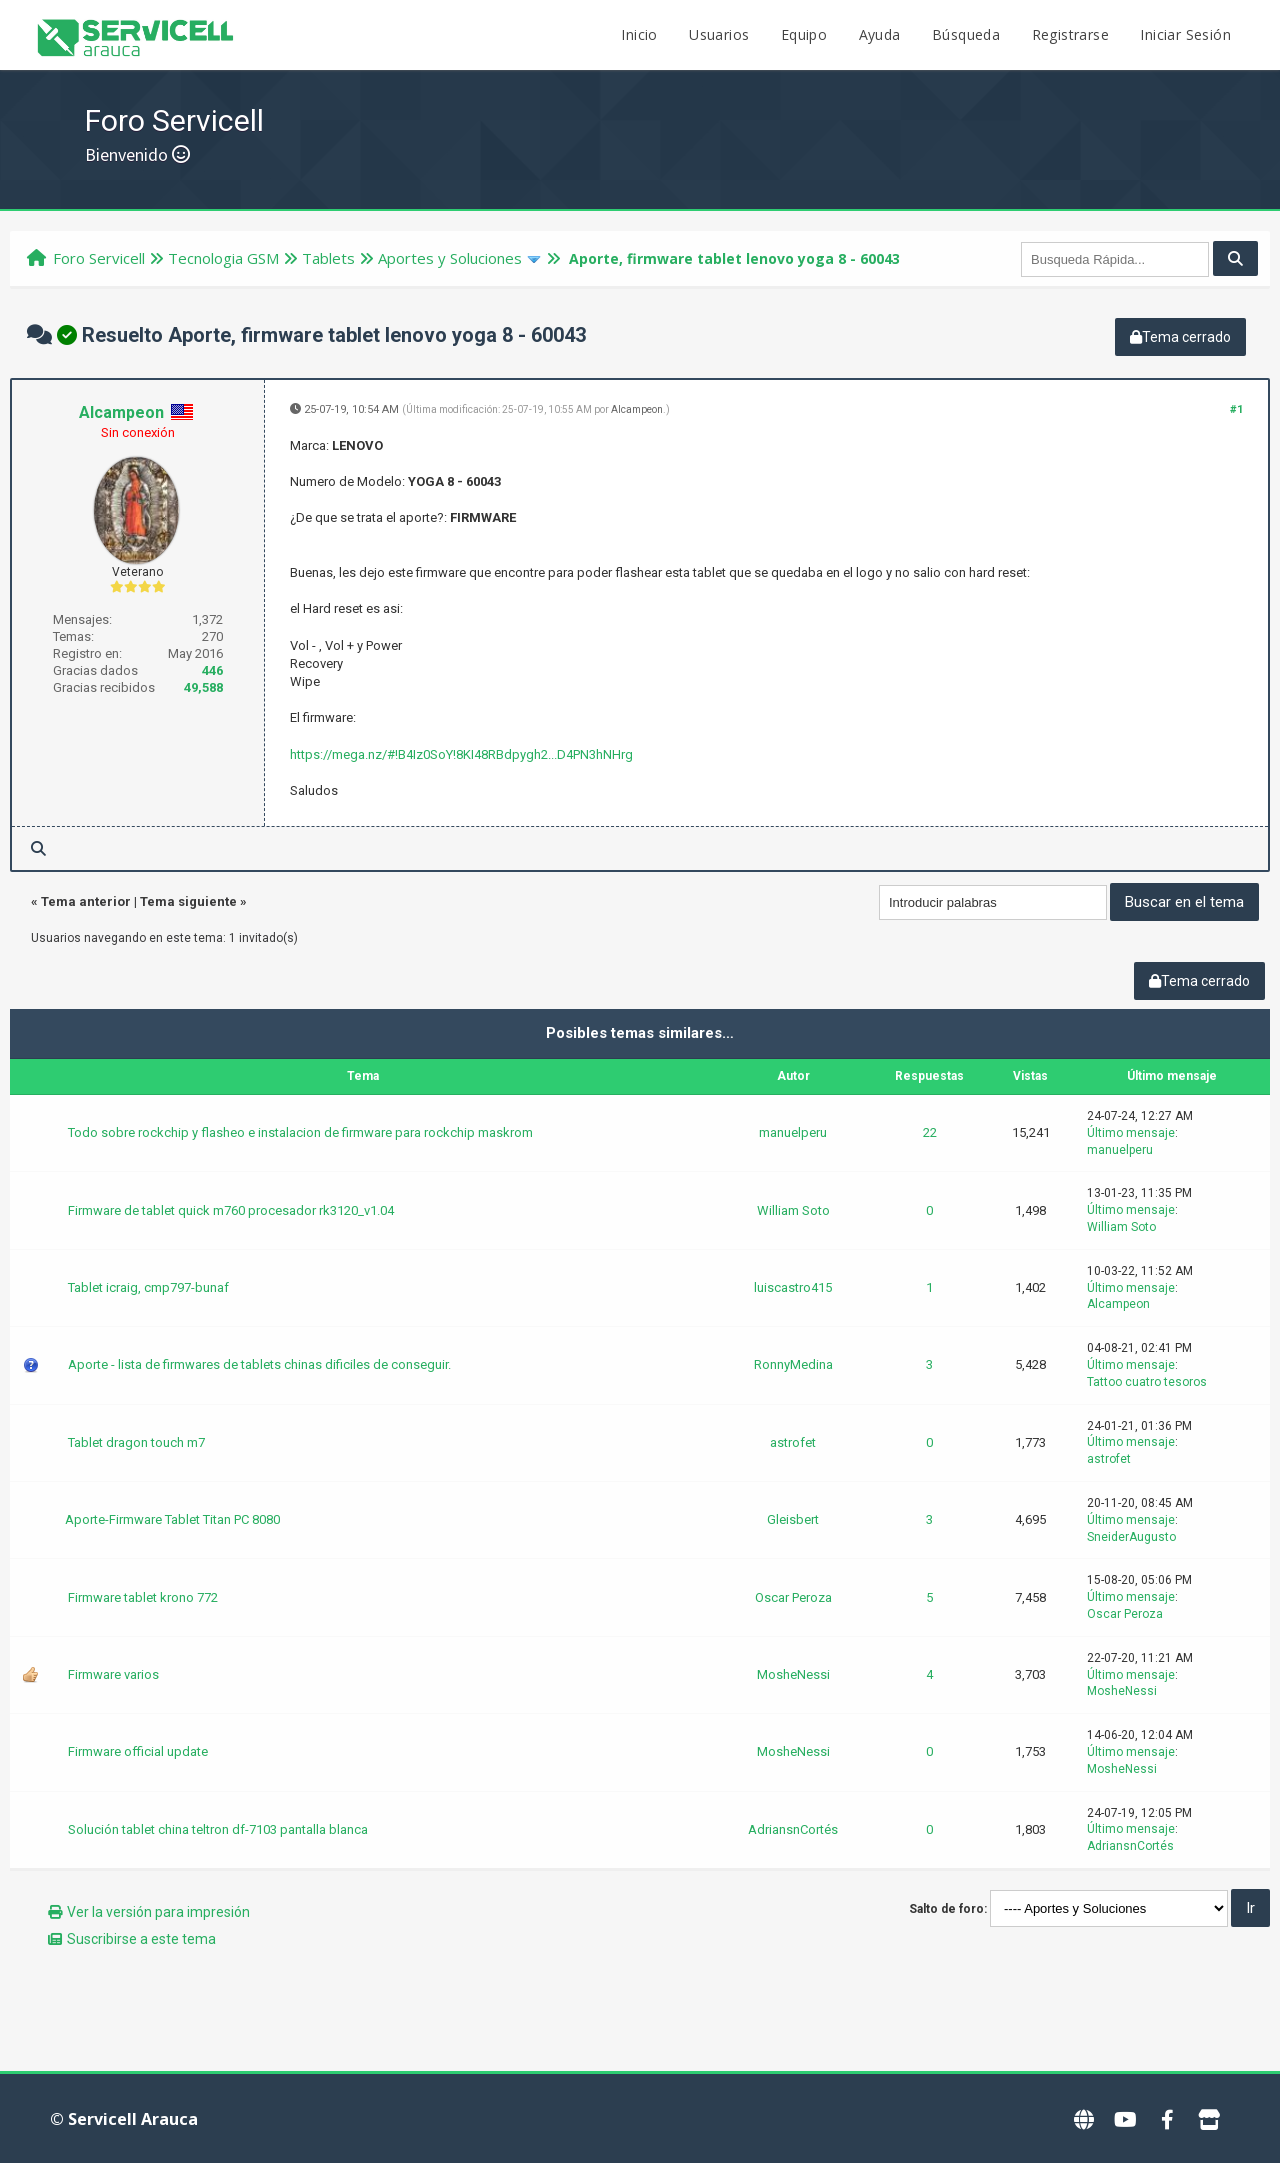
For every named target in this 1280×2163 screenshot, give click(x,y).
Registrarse (1070, 34)
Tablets (328, 258)
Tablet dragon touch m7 (136, 1442)
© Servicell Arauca (124, 2119)
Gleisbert (793, 1519)
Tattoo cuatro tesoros (1147, 1382)
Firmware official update (138, 1751)
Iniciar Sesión (1185, 34)
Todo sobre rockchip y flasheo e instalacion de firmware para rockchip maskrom (300, 1132)
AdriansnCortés (793, 1829)
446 (212, 670)
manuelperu (793, 1132)
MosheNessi (793, 1674)
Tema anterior (86, 901)
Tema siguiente (188, 901)
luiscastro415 (793, 1287)
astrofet (793, 1442)
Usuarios (719, 34)
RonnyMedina (793, 1364)
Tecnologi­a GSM (223, 258)
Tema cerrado (1180, 337)
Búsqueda (966, 34)
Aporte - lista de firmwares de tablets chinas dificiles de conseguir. (259, 1364)
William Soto (793, 1210)
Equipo (804, 34)
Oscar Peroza (793, 1597)
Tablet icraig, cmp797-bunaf (148, 1287)
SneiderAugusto (1131, 1537)
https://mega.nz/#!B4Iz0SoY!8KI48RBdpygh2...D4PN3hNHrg (461, 754)
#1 (1236, 409)
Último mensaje (1131, 1133)
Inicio (639, 34)
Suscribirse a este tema (141, 1939)
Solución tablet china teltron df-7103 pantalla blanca (218, 1829)
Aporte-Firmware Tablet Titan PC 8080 (172, 1519)
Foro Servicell (99, 258)
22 (930, 1132)
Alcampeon (121, 412)
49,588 (203, 687)
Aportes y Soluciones (450, 258)
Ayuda (880, 34)
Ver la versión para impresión (158, 1912)
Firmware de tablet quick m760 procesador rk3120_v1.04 (231, 1210)
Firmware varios (113, 1674)
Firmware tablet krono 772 (143, 1597)
